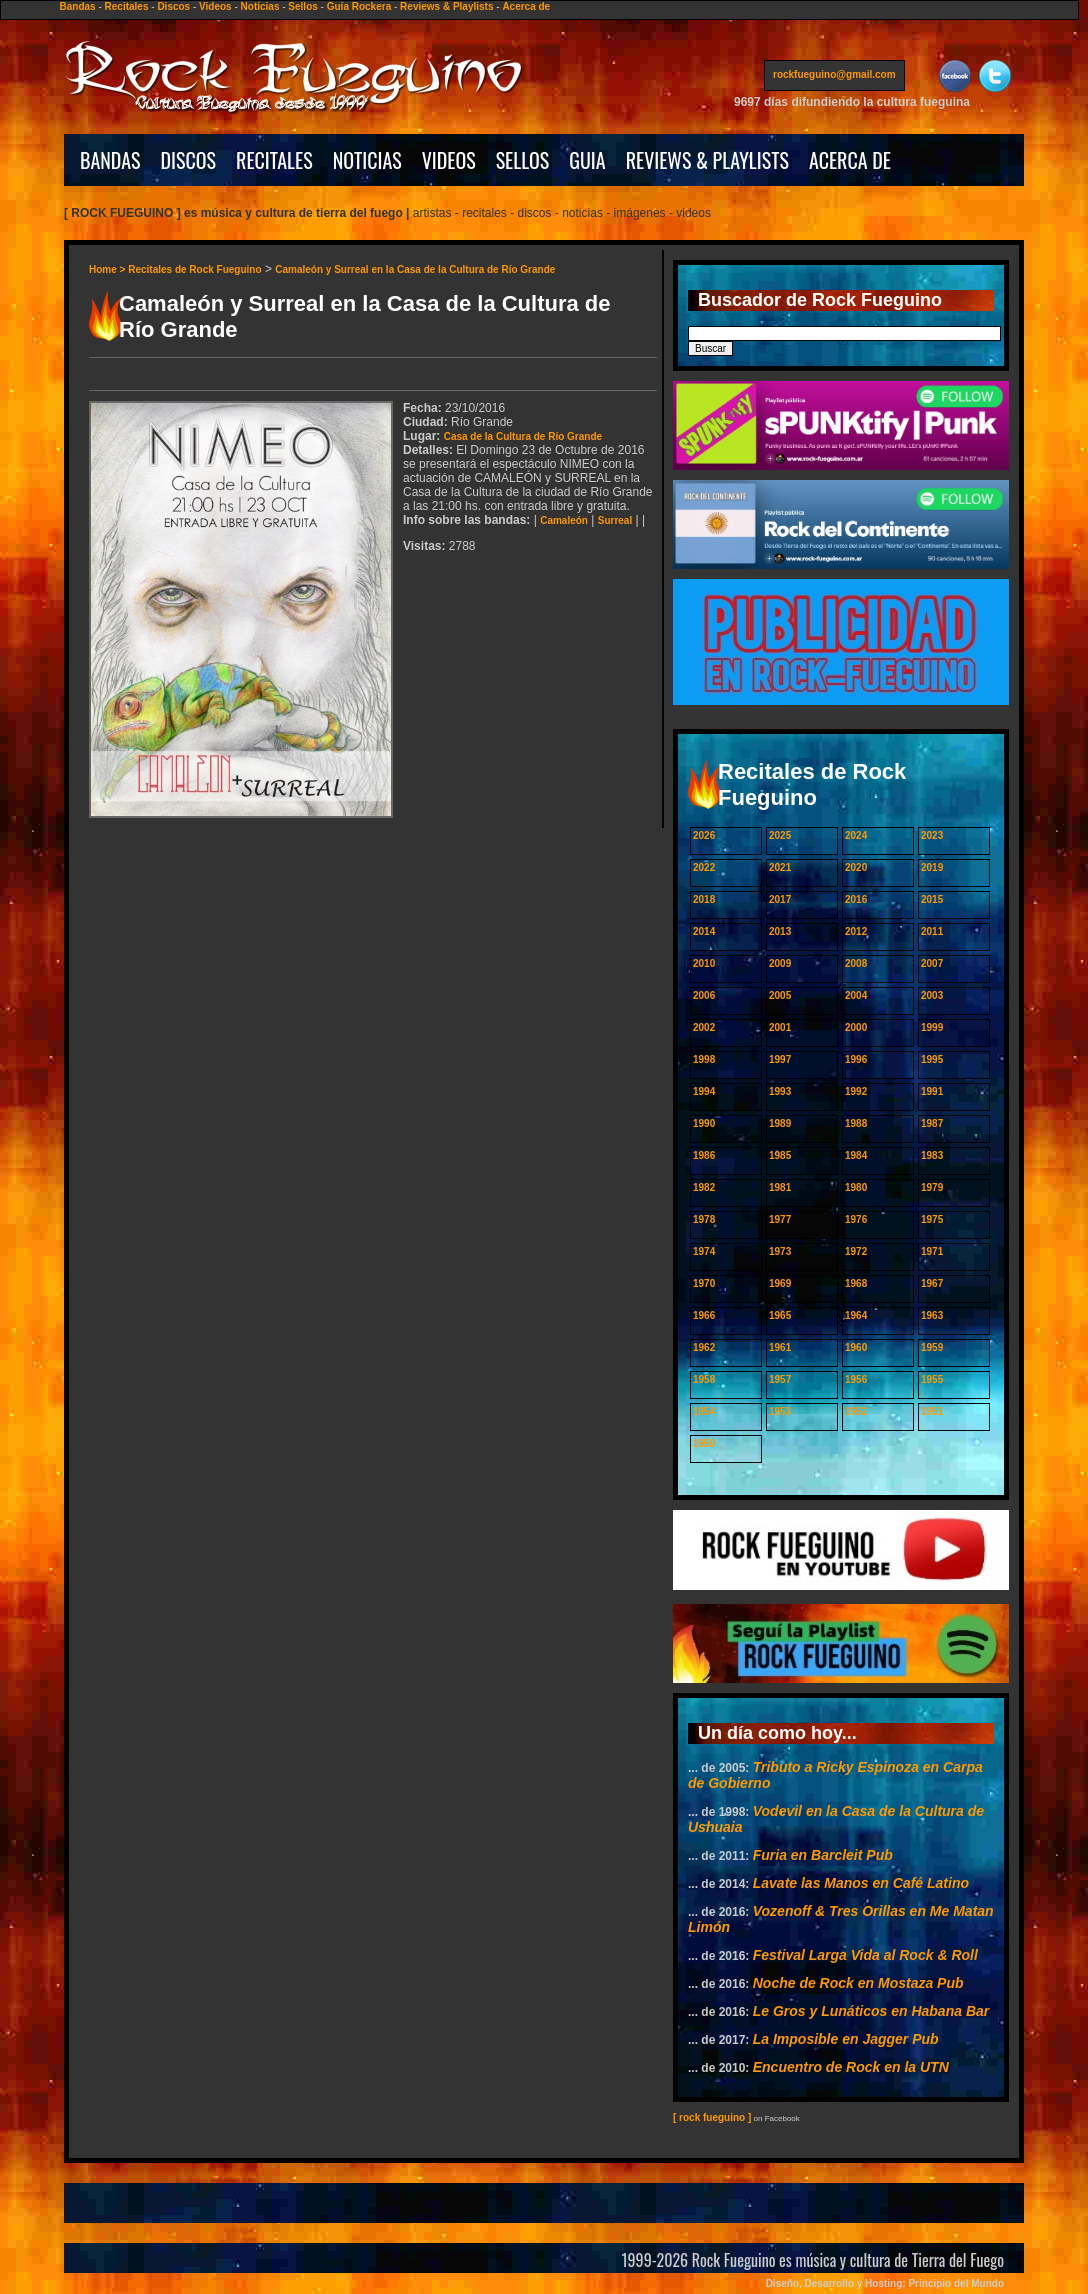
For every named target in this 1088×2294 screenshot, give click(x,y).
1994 (704, 1091)
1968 (856, 1283)
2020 (856, 867)
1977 (780, 1219)
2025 (780, 835)
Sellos (302, 6)
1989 (780, 1123)
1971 (932, 1251)
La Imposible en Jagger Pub (846, 2039)
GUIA (587, 160)
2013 (780, 931)
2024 (856, 835)
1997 (780, 1059)
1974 (704, 1251)
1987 (932, 1123)
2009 (780, 963)
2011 (932, 931)
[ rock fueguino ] (712, 2117)
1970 (704, 1283)
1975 (932, 1219)
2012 (856, 931)
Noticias (260, 6)
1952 (856, 1411)
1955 (932, 1379)
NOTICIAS (367, 160)
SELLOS (523, 160)
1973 (780, 1251)
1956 (856, 1379)
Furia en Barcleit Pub (823, 1855)
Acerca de (526, 6)
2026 (704, 835)
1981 (780, 1187)
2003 (932, 995)
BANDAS (110, 160)
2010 (704, 963)
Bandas (78, 6)
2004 (856, 995)
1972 (856, 1251)
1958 (704, 1379)
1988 (856, 1123)
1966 (704, 1315)
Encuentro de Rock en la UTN (851, 2067)
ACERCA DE (850, 160)
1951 (932, 1411)
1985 (780, 1155)
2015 (932, 899)
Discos (173, 6)
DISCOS (189, 160)
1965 (780, 1315)
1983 (932, 1155)
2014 (704, 931)
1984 (856, 1155)
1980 (856, 1187)
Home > (108, 269)
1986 (704, 1155)
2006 (704, 995)
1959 (932, 1347)
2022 (704, 867)
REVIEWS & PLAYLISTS (707, 160)
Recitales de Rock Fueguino (194, 269)
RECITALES (274, 160)
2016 (856, 899)
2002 (704, 1027)
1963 (932, 1315)
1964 (856, 1315)
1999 (932, 1027)
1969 (780, 1283)
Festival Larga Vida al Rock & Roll (865, 1955)
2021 (780, 867)
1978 (704, 1219)
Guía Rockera (359, 6)
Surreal (615, 520)
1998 (704, 1059)
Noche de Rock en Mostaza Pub (858, 1983)
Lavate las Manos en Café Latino (861, 1883)
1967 (932, 1283)
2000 (856, 1027)
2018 (704, 899)
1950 (704, 1443)
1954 (704, 1411)
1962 (704, 1347)
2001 (780, 1027)
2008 (856, 963)
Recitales (127, 6)
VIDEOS (449, 160)
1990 (704, 1123)
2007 (932, 963)
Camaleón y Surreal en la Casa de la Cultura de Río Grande (415, 269)
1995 (932, 1059)
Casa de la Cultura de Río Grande (523, 436)
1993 (780, 1091)
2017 (780, 899)
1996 (856, 1059)
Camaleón (564, 520)
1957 (780, 1379)
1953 (780, 1411)
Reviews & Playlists (446, 6)
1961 (780, 1347)
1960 (856, 1347)
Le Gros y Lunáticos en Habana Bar (871, 2011)
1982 (704, 1187)
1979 (932, 1187)
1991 (932, 1091)
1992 (856, 1091)
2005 (780, 995)
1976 (856, 1219)
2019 (932, 867)
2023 (932, 835)
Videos (215, 6)
